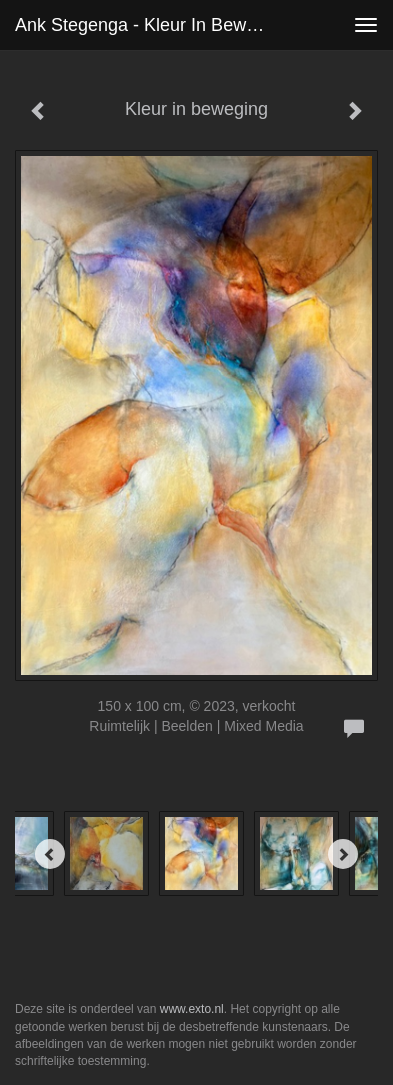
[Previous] (50, 854)
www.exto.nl (192, 1009)
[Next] (343, 854)
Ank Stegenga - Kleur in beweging (150, 25)
